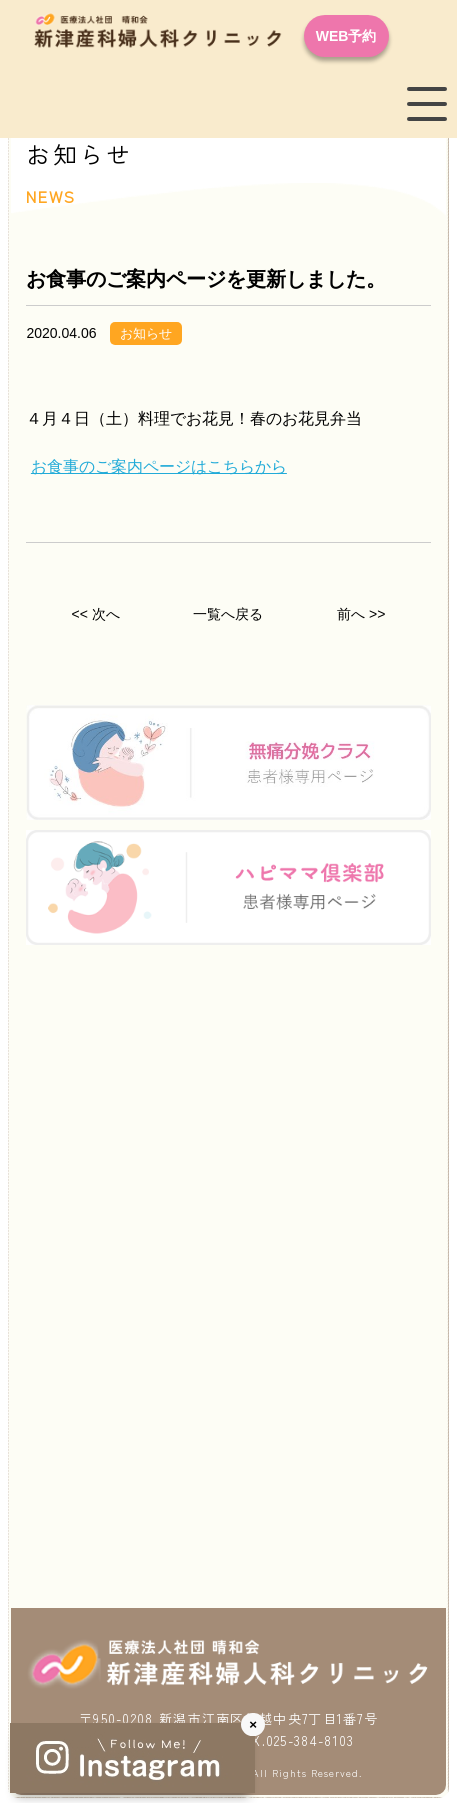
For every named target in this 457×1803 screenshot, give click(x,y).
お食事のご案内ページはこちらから (159, 466)
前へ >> (361, 614)
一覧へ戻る (228, 614)
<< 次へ (96, 614)
